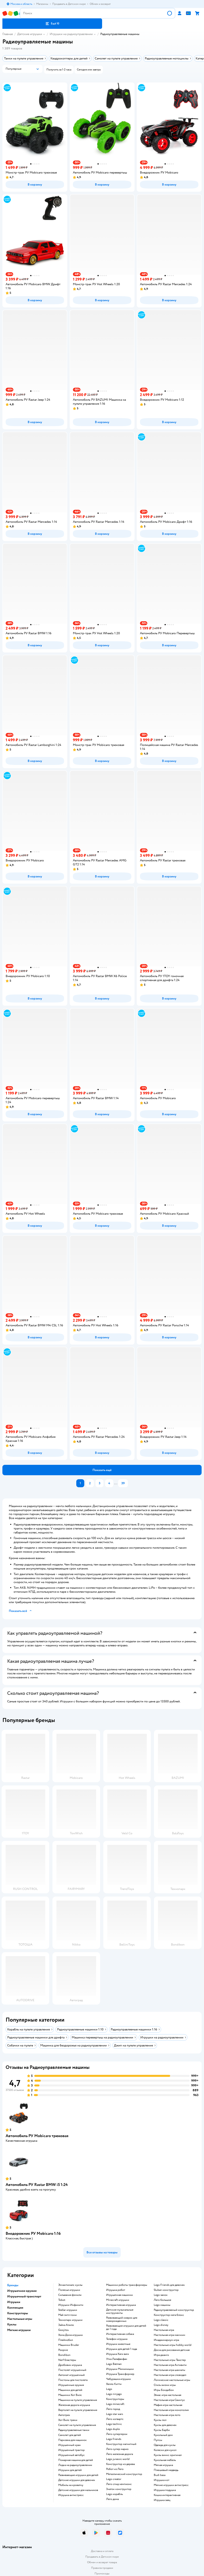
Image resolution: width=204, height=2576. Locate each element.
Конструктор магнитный (121, 2444)
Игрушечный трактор (71, 2450)
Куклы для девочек (165, 2425)
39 (123, 1483)
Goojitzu (63, 2330)
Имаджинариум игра (166, 2340)
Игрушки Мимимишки (120, 2369)
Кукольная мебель (165, 2460)
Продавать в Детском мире (102, 2556)
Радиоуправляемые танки (73, 2430)
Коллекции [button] (15, 2308)
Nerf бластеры (67, 2360)
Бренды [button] (12, 2285)
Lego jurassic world (118, 2459)
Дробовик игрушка (70, 2365)
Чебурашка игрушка (118, 2379)
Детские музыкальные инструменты (119, 2311)
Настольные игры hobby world (172, 2345)
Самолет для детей (69, 2435)
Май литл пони (67, 2315)
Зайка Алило (66, 2325)
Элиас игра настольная (167, 2395)
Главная (7, 34)
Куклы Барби (162, 2430)
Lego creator (113, 2479)
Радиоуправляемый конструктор (174, 2310)
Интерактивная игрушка (121, 2305)
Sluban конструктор (166, 2290)
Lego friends (113, 2439)
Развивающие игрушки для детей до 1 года (126, 2327)
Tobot (61, 2300)
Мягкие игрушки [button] (19, 2330)
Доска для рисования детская (172, 2350)
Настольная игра (164, 2330)
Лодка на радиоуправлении (75, 2465)
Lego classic (161, 2320)
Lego (109, 2389)
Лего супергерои (116, 2434)
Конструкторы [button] (17, 2313)
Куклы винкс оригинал (168, 2455)
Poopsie (63, 2350)
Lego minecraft (115, 2404)
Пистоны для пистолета (72, 2380)
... (115, 1483)
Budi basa (159, 2475)
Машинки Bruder (68, 2345)
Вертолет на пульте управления (77, 2410)
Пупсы (158, 2440)
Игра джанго (161, 2355)
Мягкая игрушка (163, 2465)
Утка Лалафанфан (116, 2359)
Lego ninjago (114, 2394)
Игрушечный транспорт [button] (24, 2296)
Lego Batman (114, 2364)
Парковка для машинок (72, 2440)
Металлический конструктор (124, 2474)
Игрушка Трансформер (120, 2374)
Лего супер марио (117, 2449)
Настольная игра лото (167, 2415)
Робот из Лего (115, 2469)
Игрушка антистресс (71, 2495)
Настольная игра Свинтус (169, 2400)
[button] (52, 23)
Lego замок (161, 2295)
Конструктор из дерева (120, 2464)
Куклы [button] (11, 2324)
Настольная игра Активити (170, 2365)
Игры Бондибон (164, 2390)
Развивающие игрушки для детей (78, 2475)
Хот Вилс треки (67, 2420)
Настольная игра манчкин (169, 2335)
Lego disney (161, 2325)
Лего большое (162, 2300)
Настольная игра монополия (171, 2410)
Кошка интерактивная (167, 2495)
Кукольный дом (163, 2435)
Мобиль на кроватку (70, 2485)
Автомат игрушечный (71, 2375)
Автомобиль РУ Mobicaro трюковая (37, 2135)
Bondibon (64, 2355)
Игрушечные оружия (71, 2385)
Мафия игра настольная (168, 2405)
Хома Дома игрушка (70, 2335)
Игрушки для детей (70, 2470)
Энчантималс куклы (70, 2285)
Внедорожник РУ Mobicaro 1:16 (33, 2233)
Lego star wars (114, 2414)
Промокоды (102, 2573)
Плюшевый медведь (166, 2470)
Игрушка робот (115, 2290)
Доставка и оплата (102, 2551)
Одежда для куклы (165, 2445)
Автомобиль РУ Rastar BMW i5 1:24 (37, 2184)
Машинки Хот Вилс (70, 2395)
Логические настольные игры (172, 2380)
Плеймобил (65, 2340)
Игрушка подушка (165, 2490)
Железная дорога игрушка (74, 2405)
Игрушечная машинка (119, 2295)
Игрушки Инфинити (70, 2305)
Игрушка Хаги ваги (117, 2354)
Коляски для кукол (165, 2450)
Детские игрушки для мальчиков (78, 2490)
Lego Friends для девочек (169, 2285)
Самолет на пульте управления (77, 2425)
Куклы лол (160, 2420)
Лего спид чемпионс (119, 2484)
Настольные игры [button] (19, 2319)
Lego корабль (114, 2494)
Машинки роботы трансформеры (126, 2285)
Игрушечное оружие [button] (22, 2291)
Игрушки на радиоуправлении (71, 34)
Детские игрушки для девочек (76, 2480)
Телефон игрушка (116, 2339)
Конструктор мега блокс (169, 2315)
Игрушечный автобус (71, 2455)
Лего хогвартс (115, 2419)
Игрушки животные (118, 2344)
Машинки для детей (70, 2390)
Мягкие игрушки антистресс (171, 2485)
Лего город (113, 2409)
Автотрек (64, 2415)
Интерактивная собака (120, 2334)
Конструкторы (115, 2399)
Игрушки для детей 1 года (121, 2349)
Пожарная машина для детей (75, 2460)
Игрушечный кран (69, 2445)
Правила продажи (102, 2568)
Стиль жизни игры (165, 2385)
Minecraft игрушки (117, 2300)
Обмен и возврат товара (102, 2562)
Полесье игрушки (69, 2290)
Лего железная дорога (119, 2454)
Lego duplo (113, 2429)
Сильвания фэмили (69, 2295)
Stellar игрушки (67, 2310)
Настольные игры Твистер (170, 2360)
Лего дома (112, 2499)
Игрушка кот (161, 2480)
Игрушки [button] (13, 2302)
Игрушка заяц (162, 2500)
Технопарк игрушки (70, 2320)
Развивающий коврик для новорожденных (121, 2319)
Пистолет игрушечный (72, 2370)
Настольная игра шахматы (169, 2370)
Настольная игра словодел (170, 2375)
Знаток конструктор (118, 2489)
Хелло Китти (114, 2384)
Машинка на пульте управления (77, 2400)
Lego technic (114, 2424)
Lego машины (162, 2305)
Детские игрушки (29, 34)
